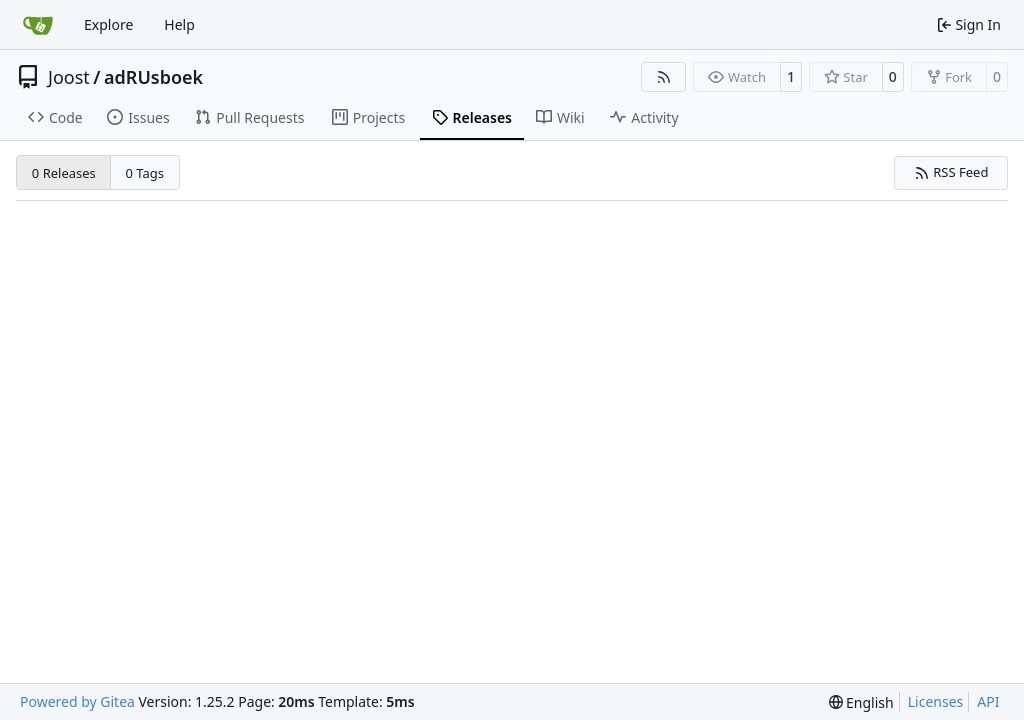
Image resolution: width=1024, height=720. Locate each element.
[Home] (38, 25)
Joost (69, 77)
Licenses (936, 701)
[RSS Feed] (664, 77)
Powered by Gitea (77, 701)
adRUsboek (153, 77)
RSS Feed (951, 172)
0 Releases (64, 173)
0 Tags (145, 173)
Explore (108, 24)
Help (179, 24)
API (988, 701)
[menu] (861, 702)
